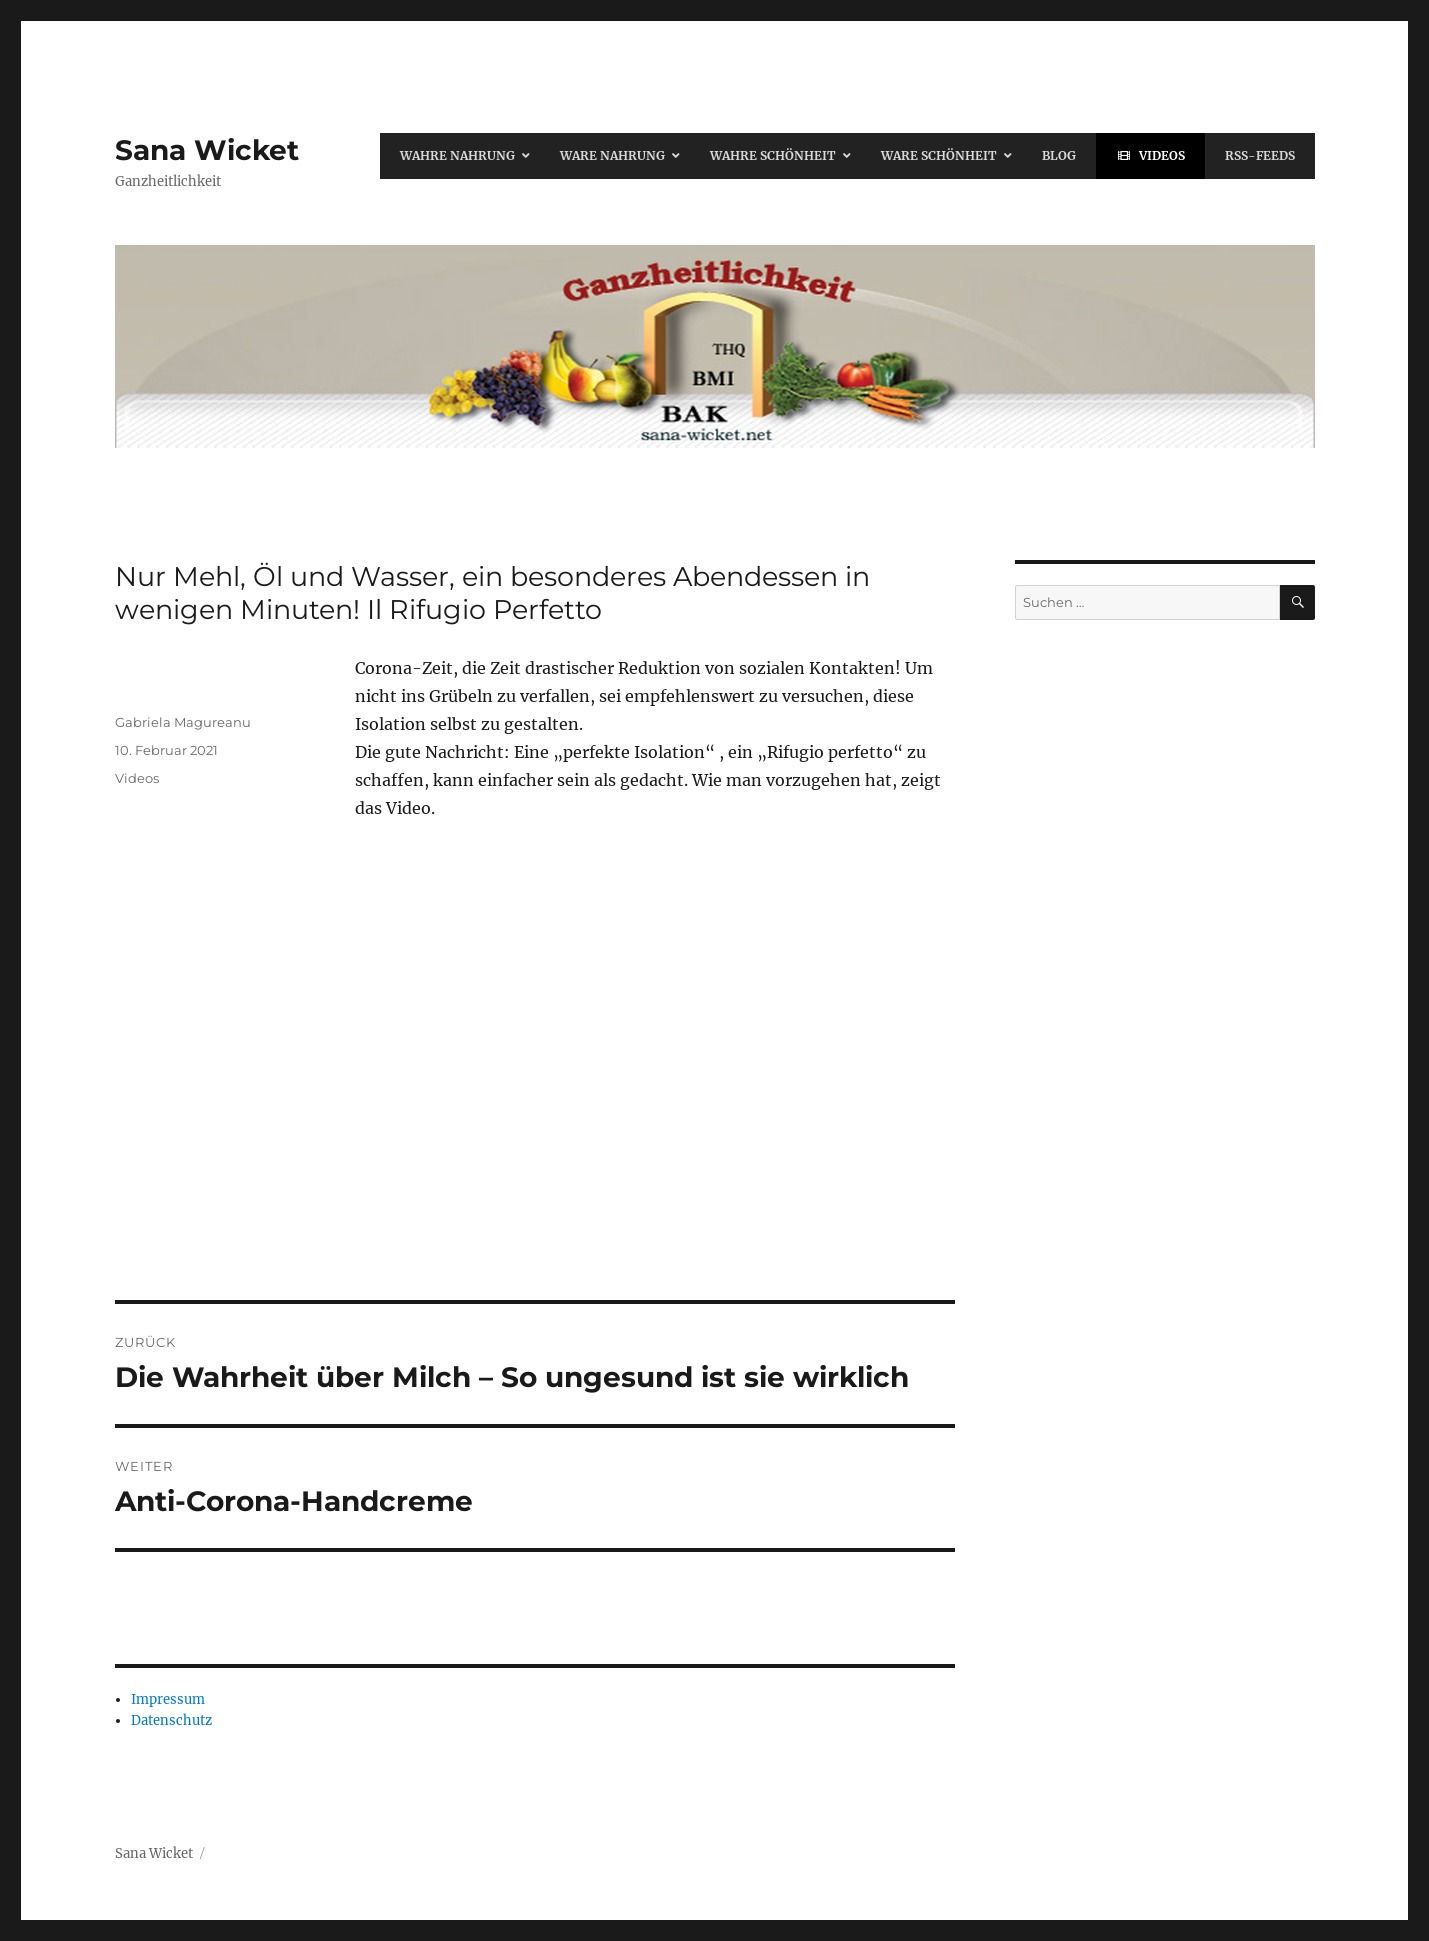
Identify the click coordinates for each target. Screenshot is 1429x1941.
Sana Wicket (207, 150)
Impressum (168, 1699)
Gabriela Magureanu (183, 722)
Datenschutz (171, 1720)
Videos (137, 778)
